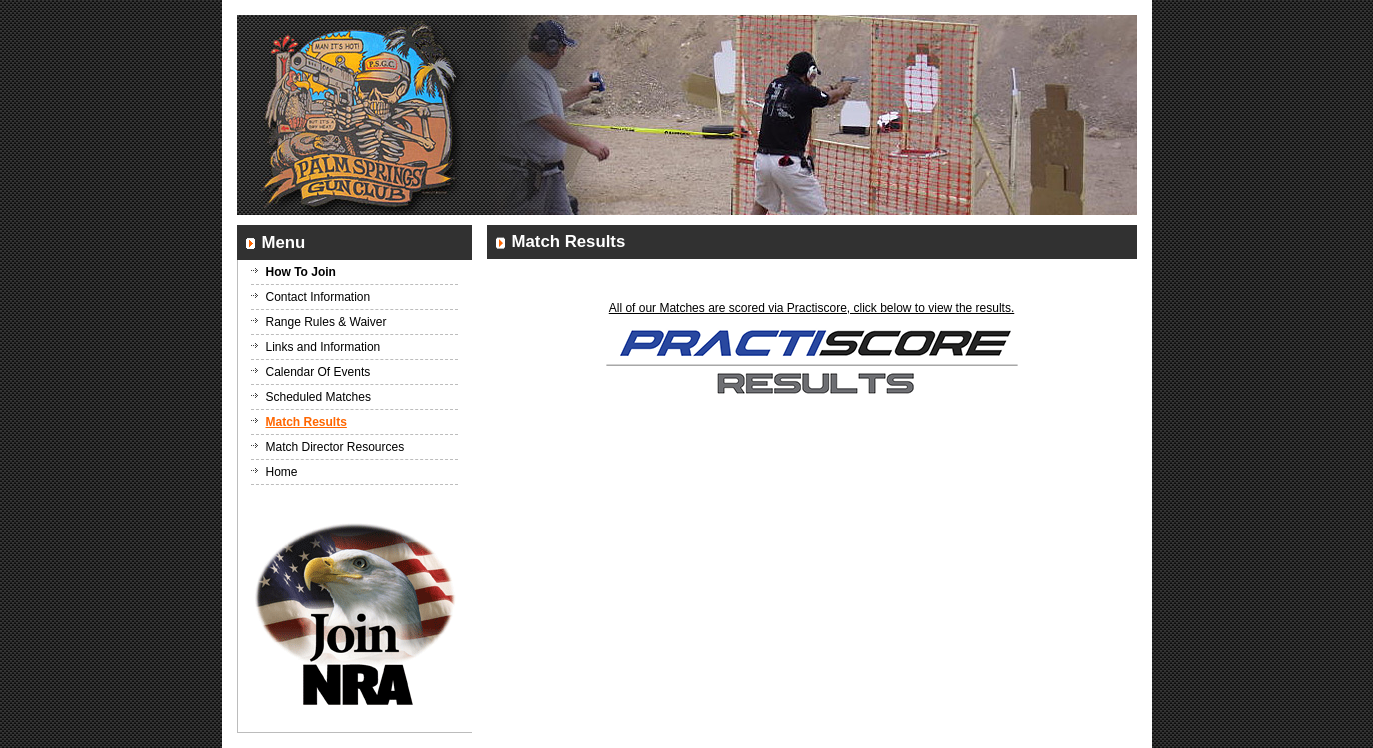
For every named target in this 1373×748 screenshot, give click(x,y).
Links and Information (323, 347)
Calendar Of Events (318, 372)
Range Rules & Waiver (326, 322)
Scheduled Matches (318, 397)
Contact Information (318, 297)
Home (282, 472)
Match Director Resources (335, 447)
